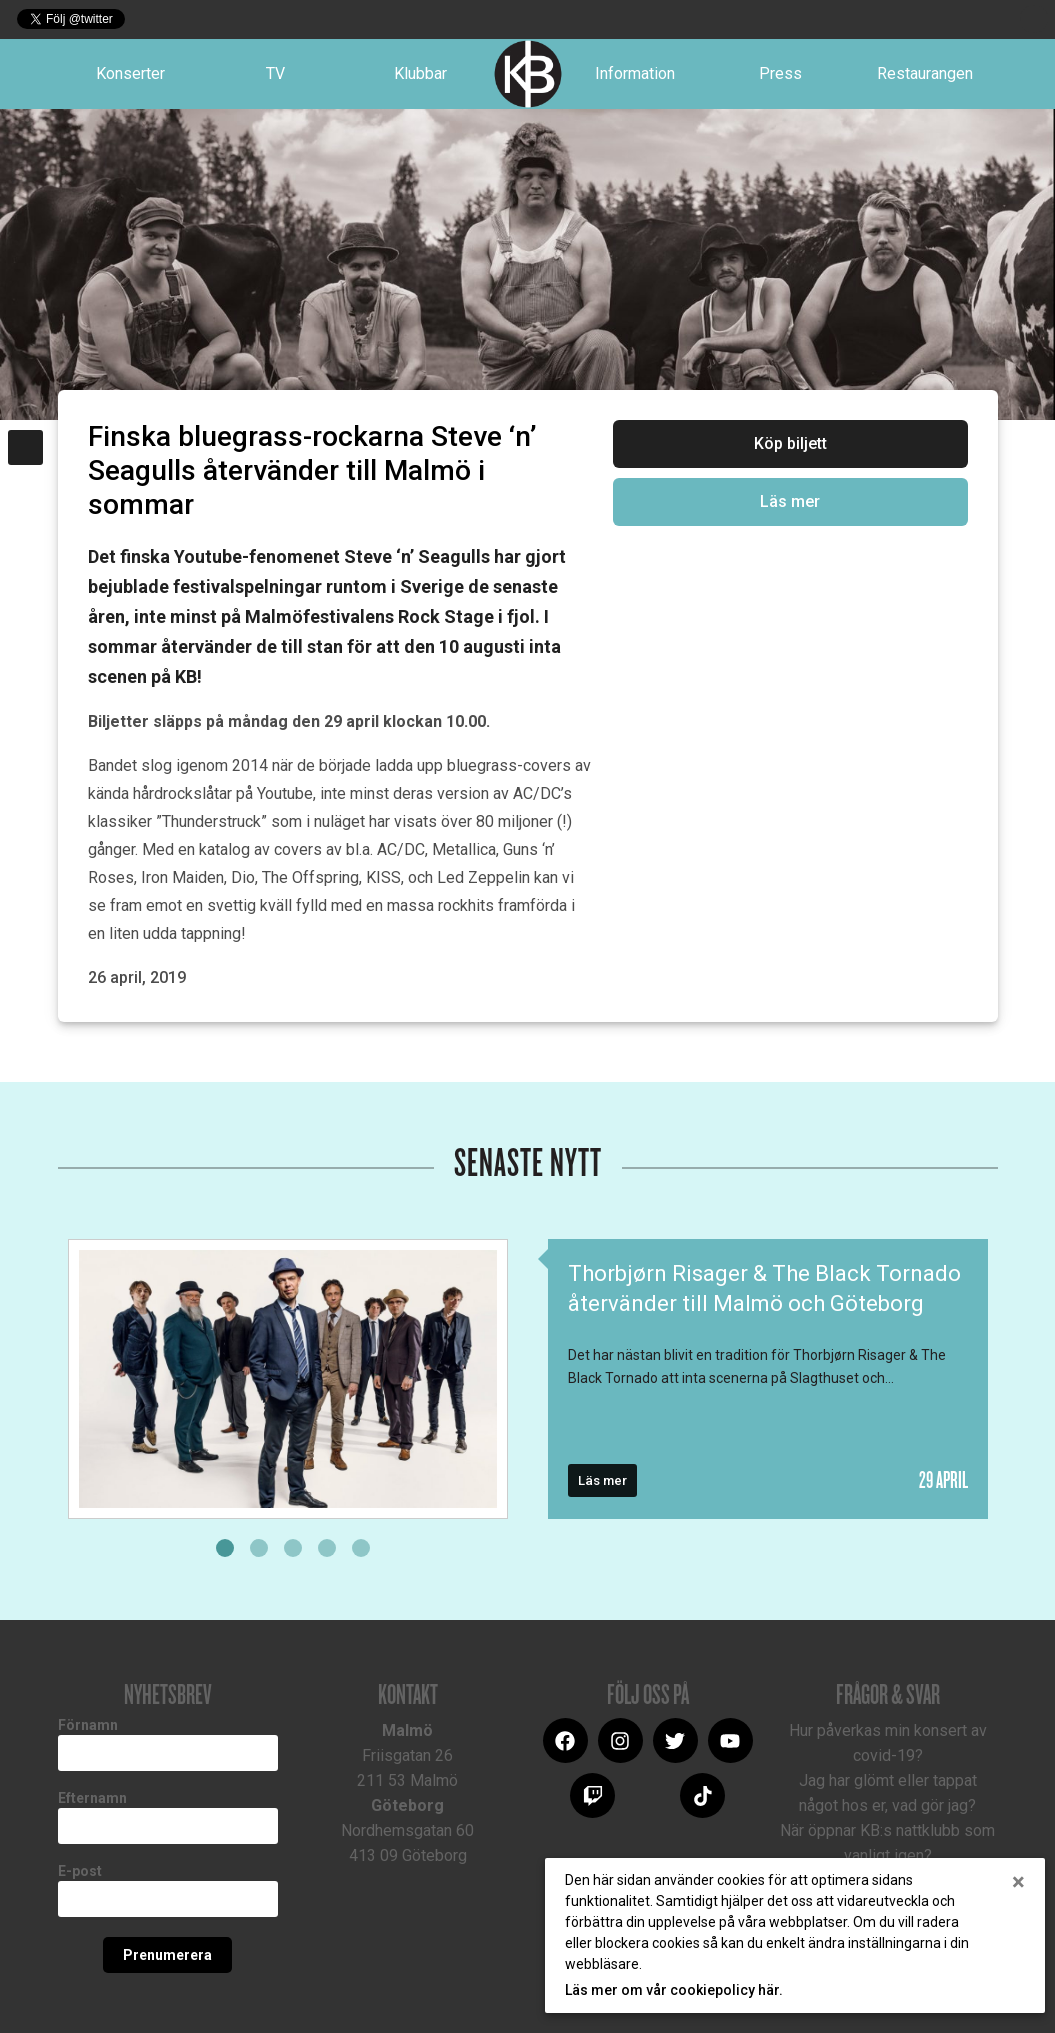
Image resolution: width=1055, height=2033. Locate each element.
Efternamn (92, 1798)
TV (275, 73)
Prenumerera (167, 1955)
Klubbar (420, 73)
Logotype (528, 74)
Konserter (130, 73)
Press (780, 73)
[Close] (1018, 1882)
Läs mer (790, 501)
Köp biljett (790, 443)
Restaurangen (925, 73)
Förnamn (88, 1725)
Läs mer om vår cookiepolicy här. (674, 1990)
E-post (80, 1871)
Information (635, 73)
